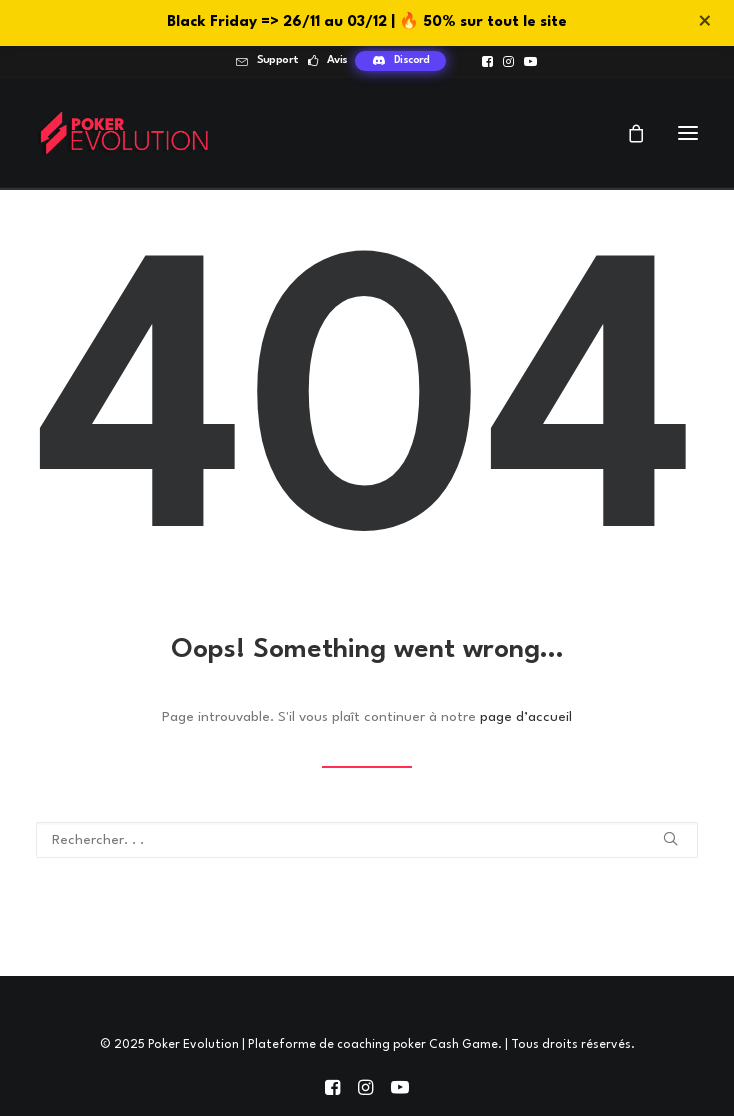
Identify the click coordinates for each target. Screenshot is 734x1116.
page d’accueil (526, 717)
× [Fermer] (705, 23)
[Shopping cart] (627, 133)
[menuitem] (267, 60)
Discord (412, 60)
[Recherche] (367, 840)
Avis (337, 60)
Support (278, 60)
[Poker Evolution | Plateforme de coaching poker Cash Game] (123, 132)
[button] (487, 61)
